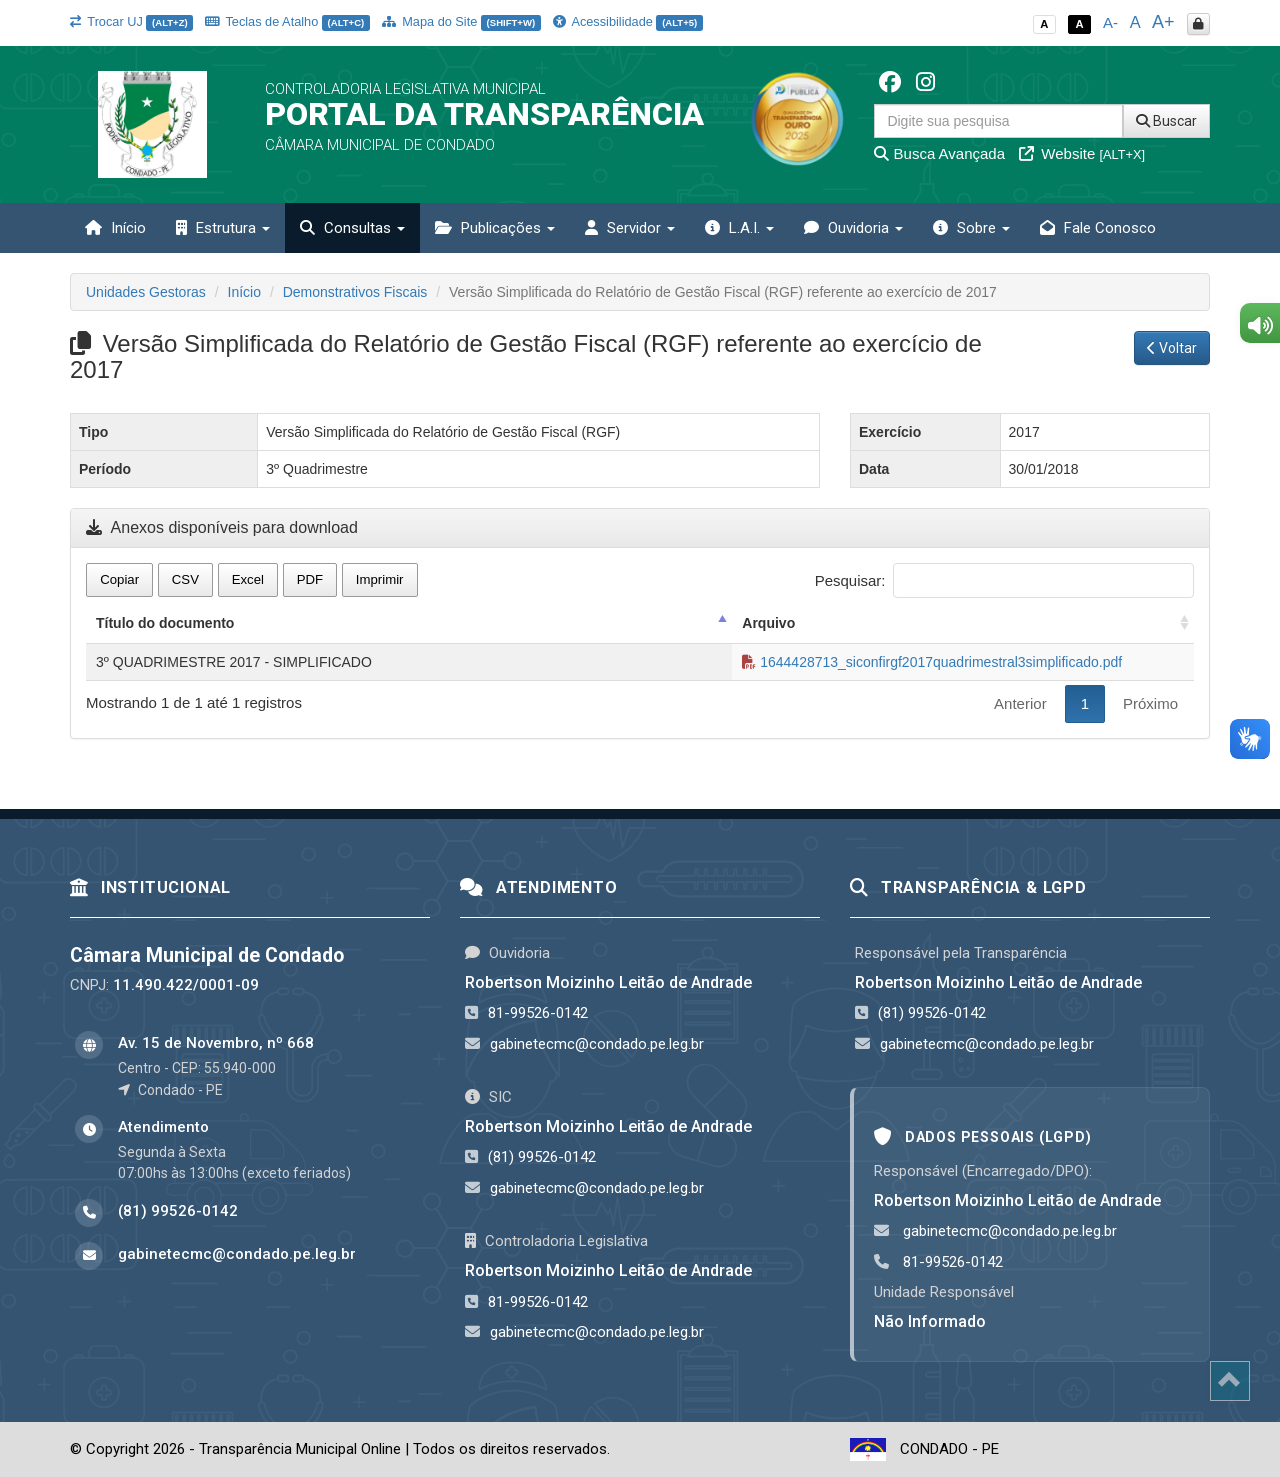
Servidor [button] (630, 228)
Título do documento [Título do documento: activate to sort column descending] (165, 623)
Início (115, 228)
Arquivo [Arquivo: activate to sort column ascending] (768, 623)
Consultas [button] (352, 228)
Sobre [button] (971, 228)
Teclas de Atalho (287, 21)
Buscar (1166, 121)
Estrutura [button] (223, 228)
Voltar (1172, 348)
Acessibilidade (628, 21)
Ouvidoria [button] (853, 228)
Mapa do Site (461, 21)
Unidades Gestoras (146, 292)
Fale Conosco (1098, 228)
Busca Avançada (939, 153)
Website (1082, 153)
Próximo (1150, 703)
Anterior (1020, 703)
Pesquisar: (1004, 580)
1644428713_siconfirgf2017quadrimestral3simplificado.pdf (932, 662)
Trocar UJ (131, 21)
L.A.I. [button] (739, 228)
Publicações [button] (495, 228)
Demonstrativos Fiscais (355, 292)
